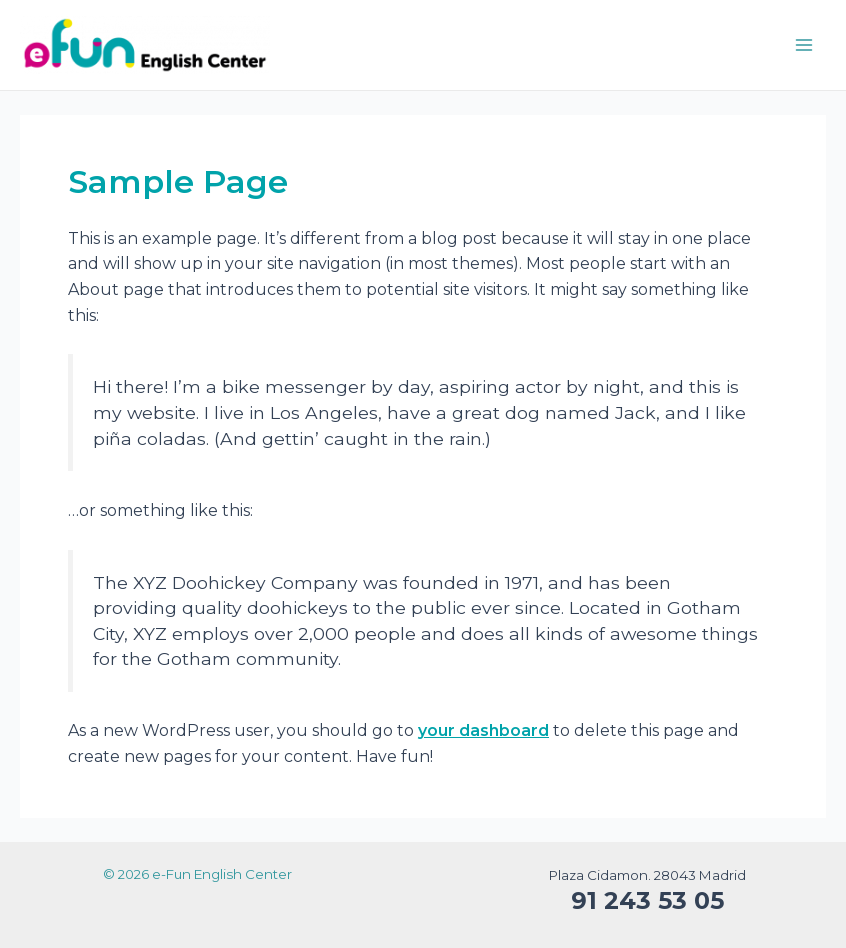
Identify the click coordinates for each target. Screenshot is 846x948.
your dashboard (483, 730)
